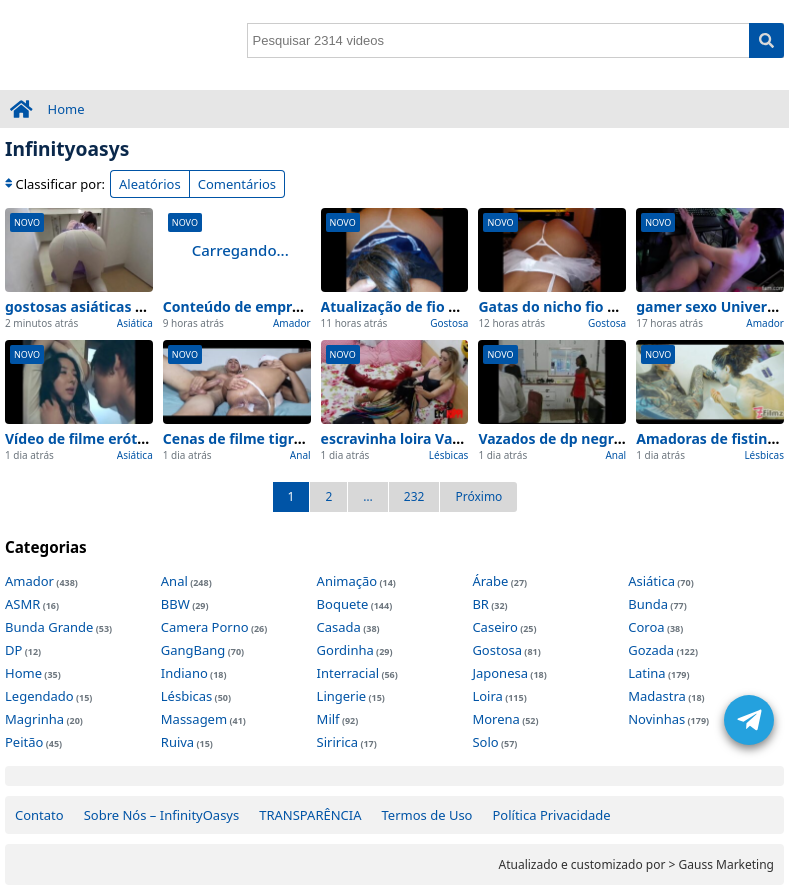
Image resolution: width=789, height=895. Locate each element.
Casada (339, 627)
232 (414, 496)
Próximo (478, 496)
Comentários (237, 184)
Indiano (184, 673)
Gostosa (449, 323)
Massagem (194, 719)
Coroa (646, 627)
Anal (300, 455)
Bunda (648, 604)
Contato (39, 815)
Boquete (343, 604)
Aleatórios (150, 184)
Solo (485, 742)
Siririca (337, 742)
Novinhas (656, 719)
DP (13, 650)
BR (480, 604)
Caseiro (494, 627)
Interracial (348, 673)
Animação (347, 581)
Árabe (490, 581)
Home (66, 109)
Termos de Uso (427, 815)
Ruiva (177, 742)
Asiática (135, 323)
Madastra (657, 696)
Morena (495, 719)
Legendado (39, 696)
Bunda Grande (49, 627)
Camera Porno (205, 627)
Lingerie (342, 696)
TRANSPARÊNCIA (310, 815)
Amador (292, 323)
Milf (328, 719)
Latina (646, 673)
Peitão (24, 742)
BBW (175, 604)
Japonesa (500, 673)
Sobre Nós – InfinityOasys (162, 815)
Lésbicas (449, 455)
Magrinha (34, 719)
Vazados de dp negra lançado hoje (596, 438)
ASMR (22, 604)
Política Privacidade (551, 815)
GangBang (193, 650)
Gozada (651, 650)
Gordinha (345, 650)
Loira (487, 696)
